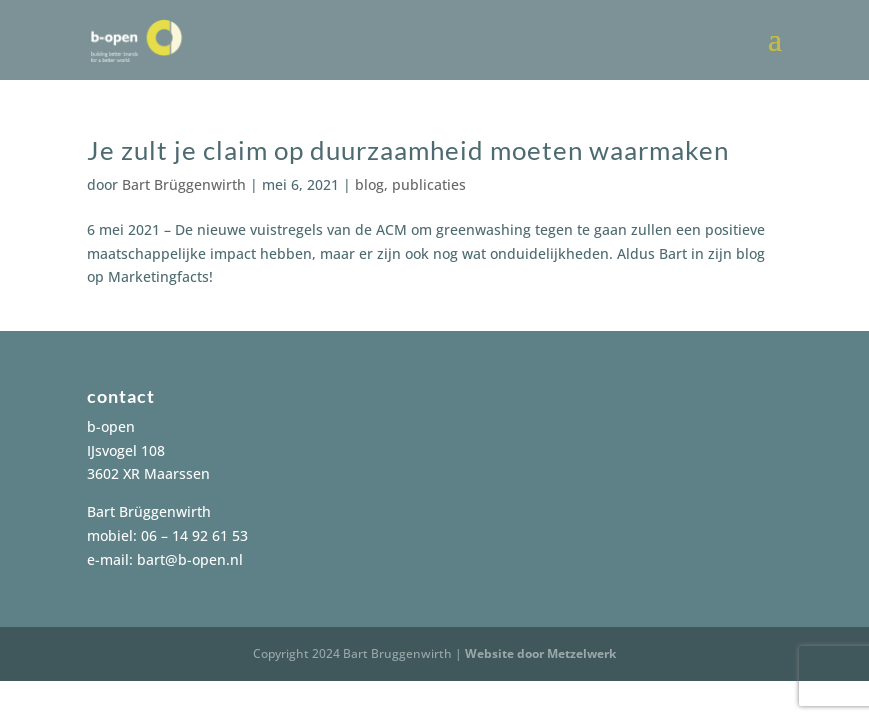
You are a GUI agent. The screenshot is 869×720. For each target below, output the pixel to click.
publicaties (429, 184)
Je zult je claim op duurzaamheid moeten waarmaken (408, 150)
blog (369, 184)
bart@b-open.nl (190, 559)
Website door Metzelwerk (540, 653)
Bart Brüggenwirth (184, 184)
